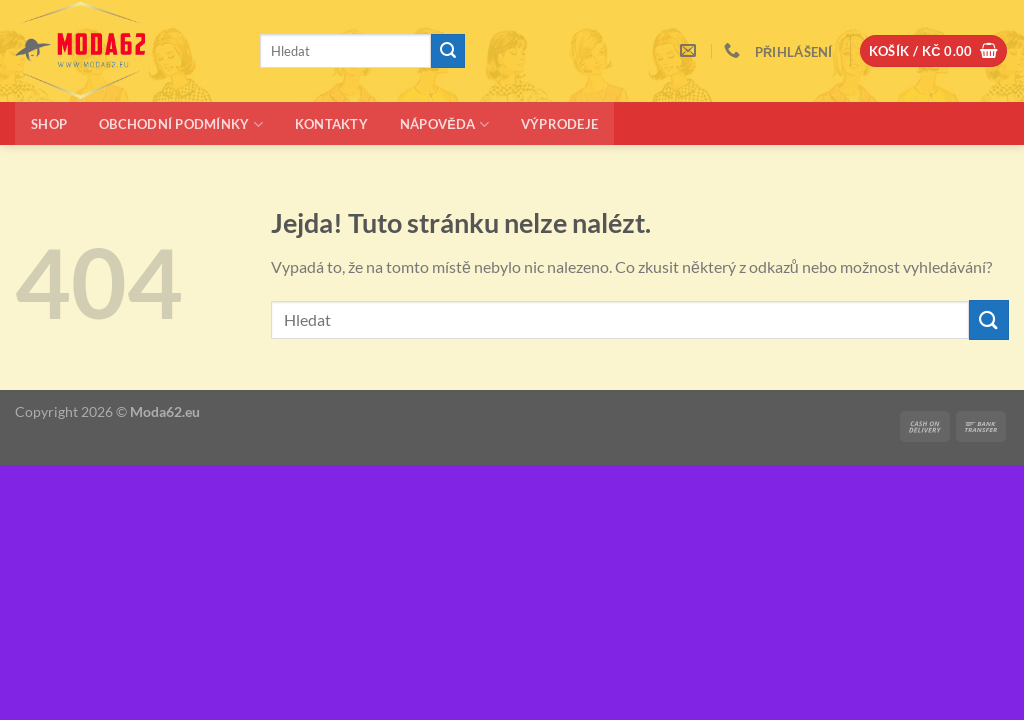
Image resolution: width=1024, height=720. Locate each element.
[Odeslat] (448, 51)
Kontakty (331, 124)
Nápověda (444, 124)
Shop (49, 124)
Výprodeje (559, 124)
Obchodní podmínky (181, 124)
